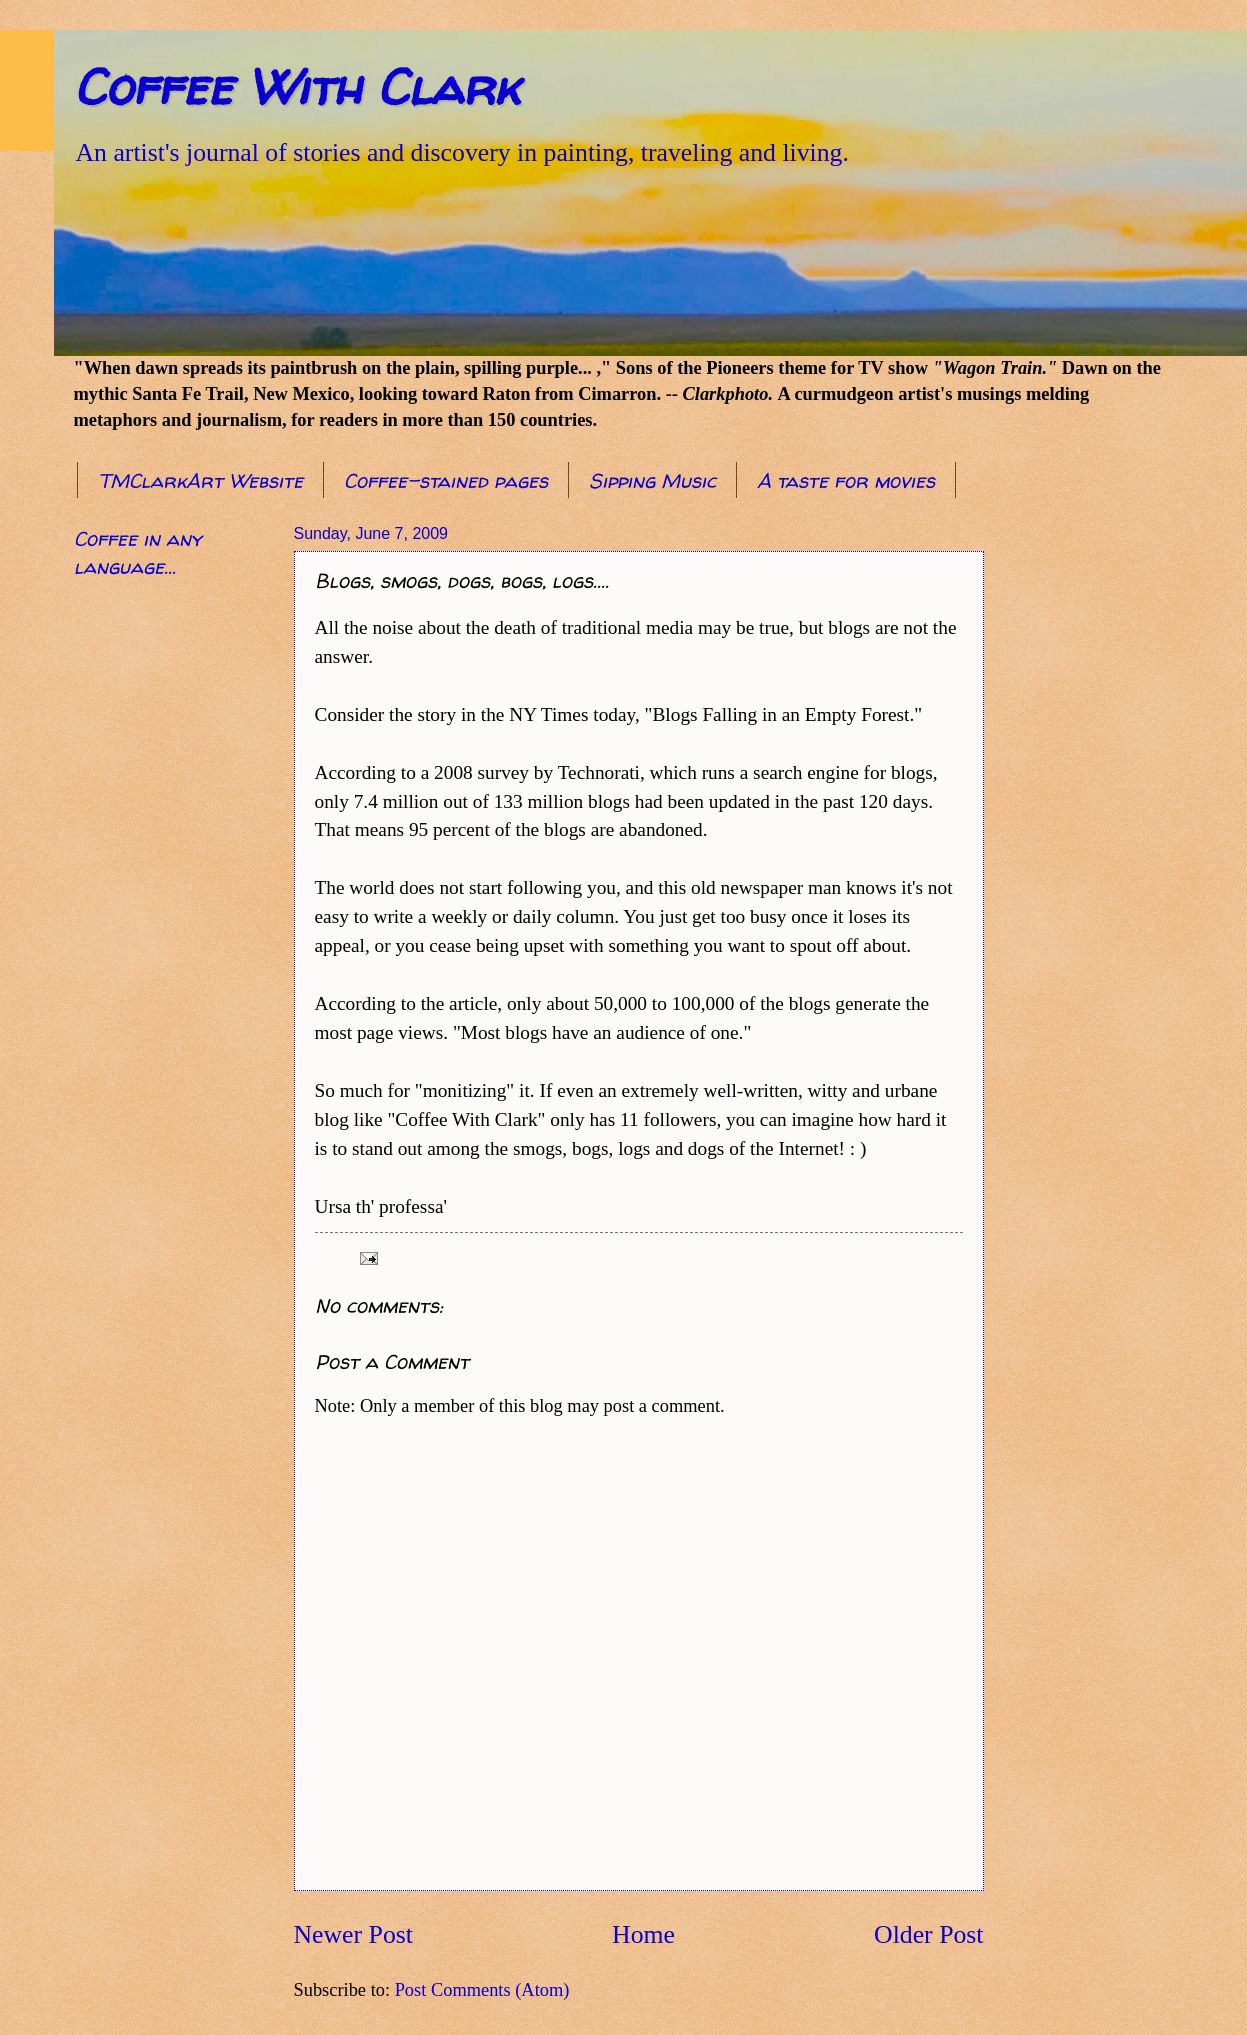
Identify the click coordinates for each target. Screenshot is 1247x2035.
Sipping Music (652, 480)
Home (643, 1934)
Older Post (928, 1934)
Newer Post (353, 1934)
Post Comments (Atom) (482, 1990)
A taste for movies (846, 480)
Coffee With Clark (296, 86)
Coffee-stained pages (446, 480)
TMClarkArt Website (200, 480)
